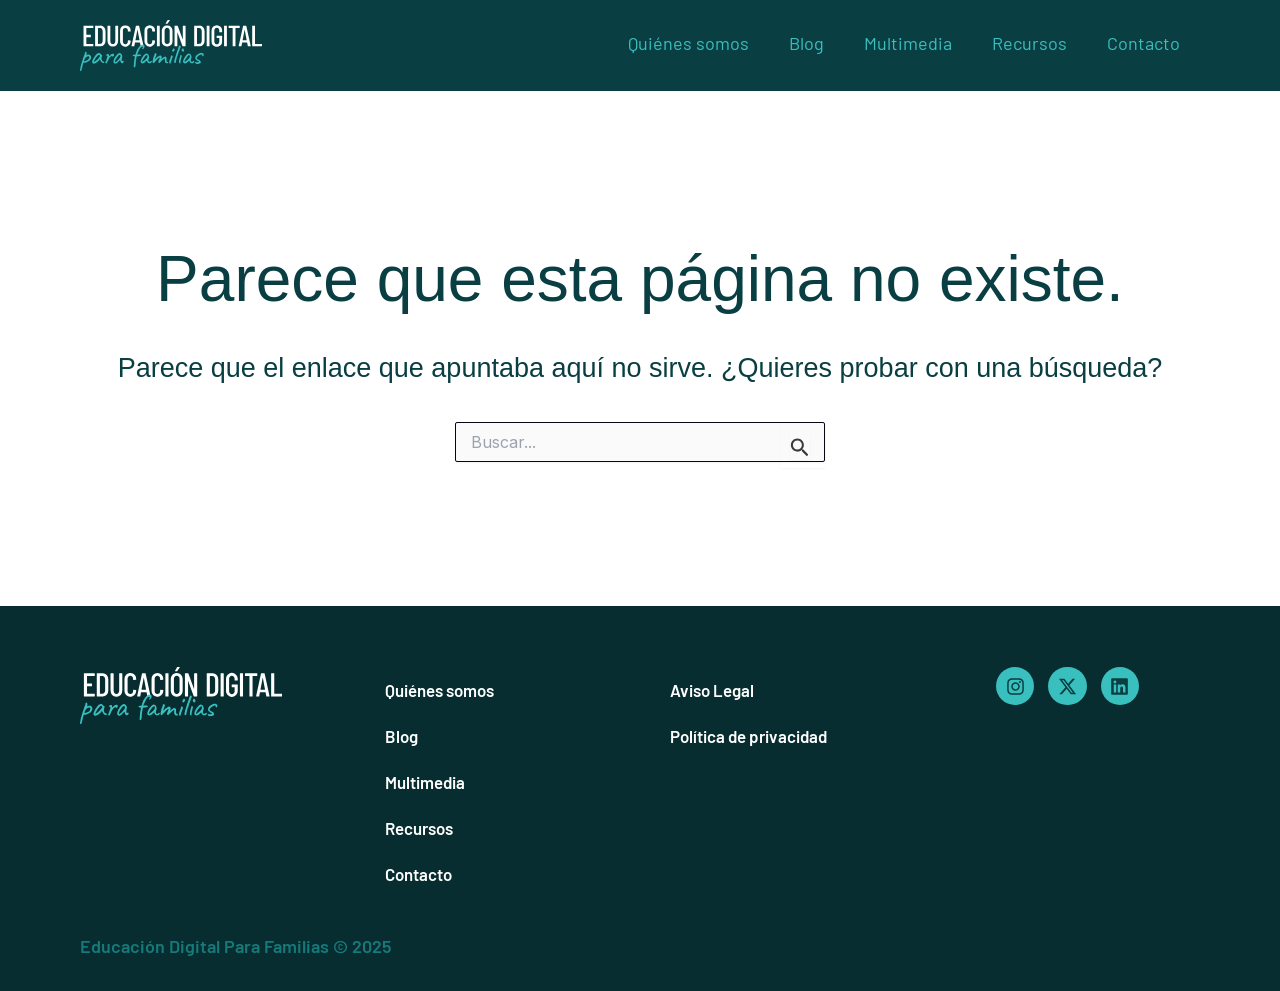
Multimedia (908, 43)
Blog (806, 43)
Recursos (1029, 43)
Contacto (1143, 43)
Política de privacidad (756, 736)
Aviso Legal (715, 690)
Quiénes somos (688, 43)
